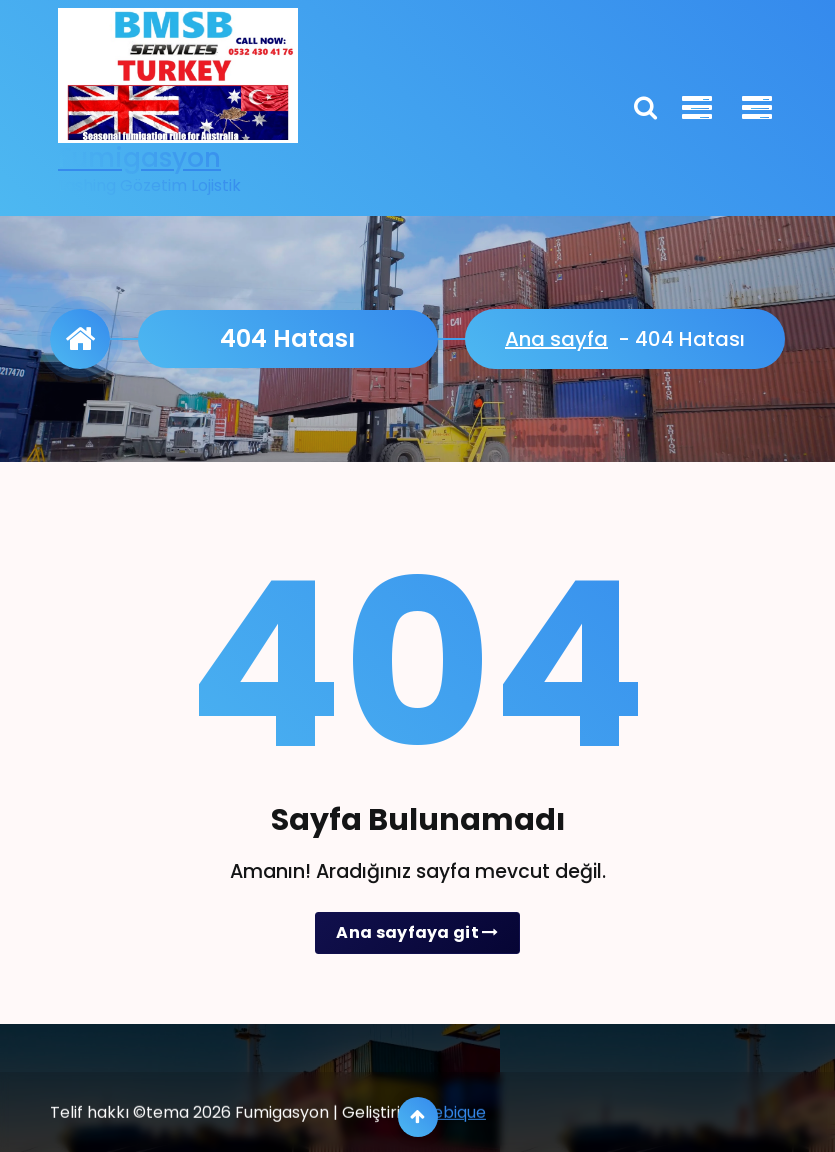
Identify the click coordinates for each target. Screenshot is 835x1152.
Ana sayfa (556, 339)
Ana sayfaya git (417, 932)
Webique (451, 1138)
